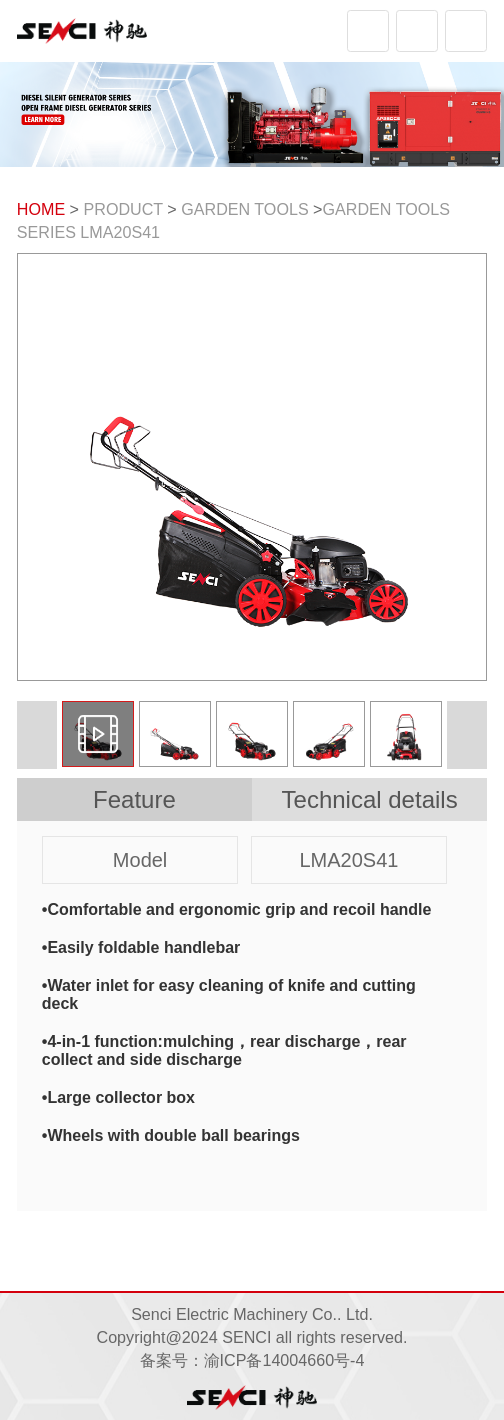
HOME (41, 209)
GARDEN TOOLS (244, 209)
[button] (467, 735)
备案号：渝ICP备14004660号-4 (252, 1360)
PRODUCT (123, 209)
